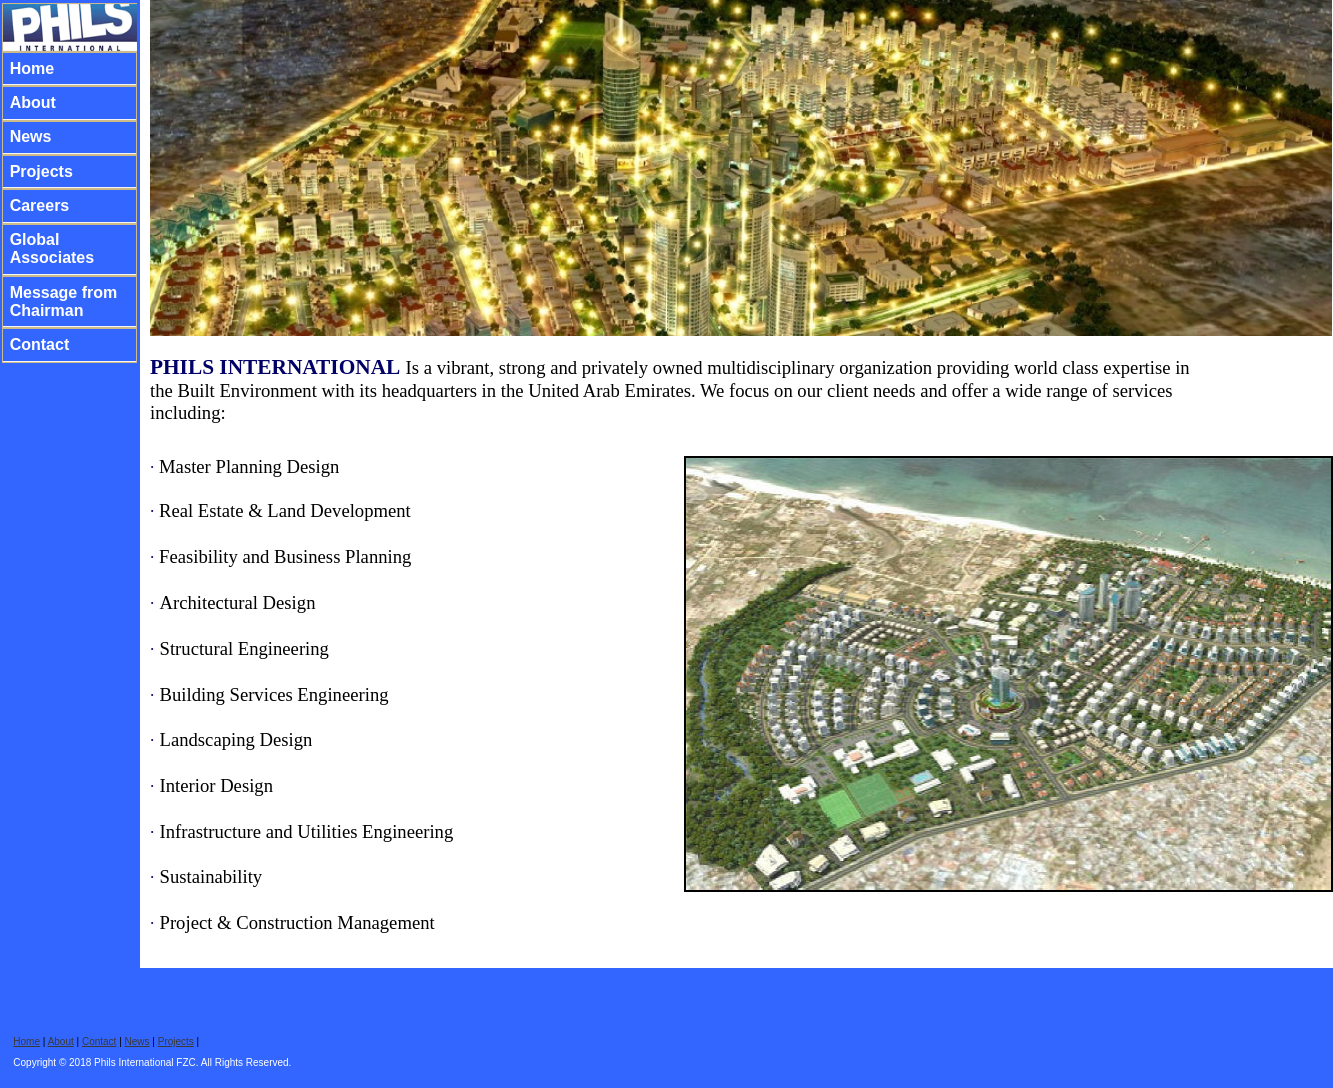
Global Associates (52, 248)
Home (32, 68)
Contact (40, 344)
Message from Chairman (64, 301)
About (33, 102)
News (31, 136)
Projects (41, 171)
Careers (40, 205)
